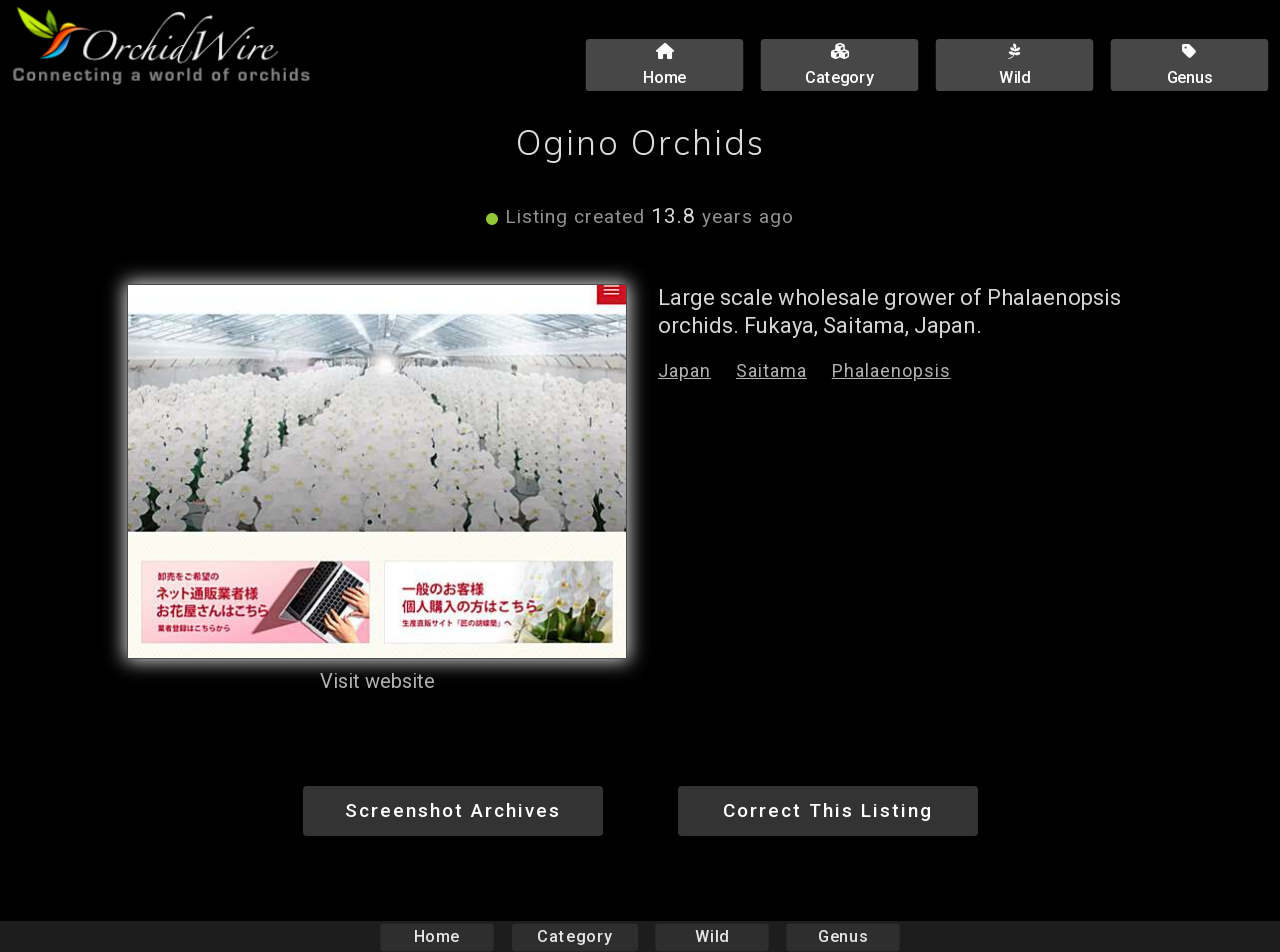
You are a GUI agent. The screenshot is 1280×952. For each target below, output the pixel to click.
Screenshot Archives (453, 810)
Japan (684, 370)
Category (575, 936)
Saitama (771, 370)
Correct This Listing (828, 810)
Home (437, 936)
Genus (842, 936)
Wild (712, 936)
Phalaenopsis (891, 370)
